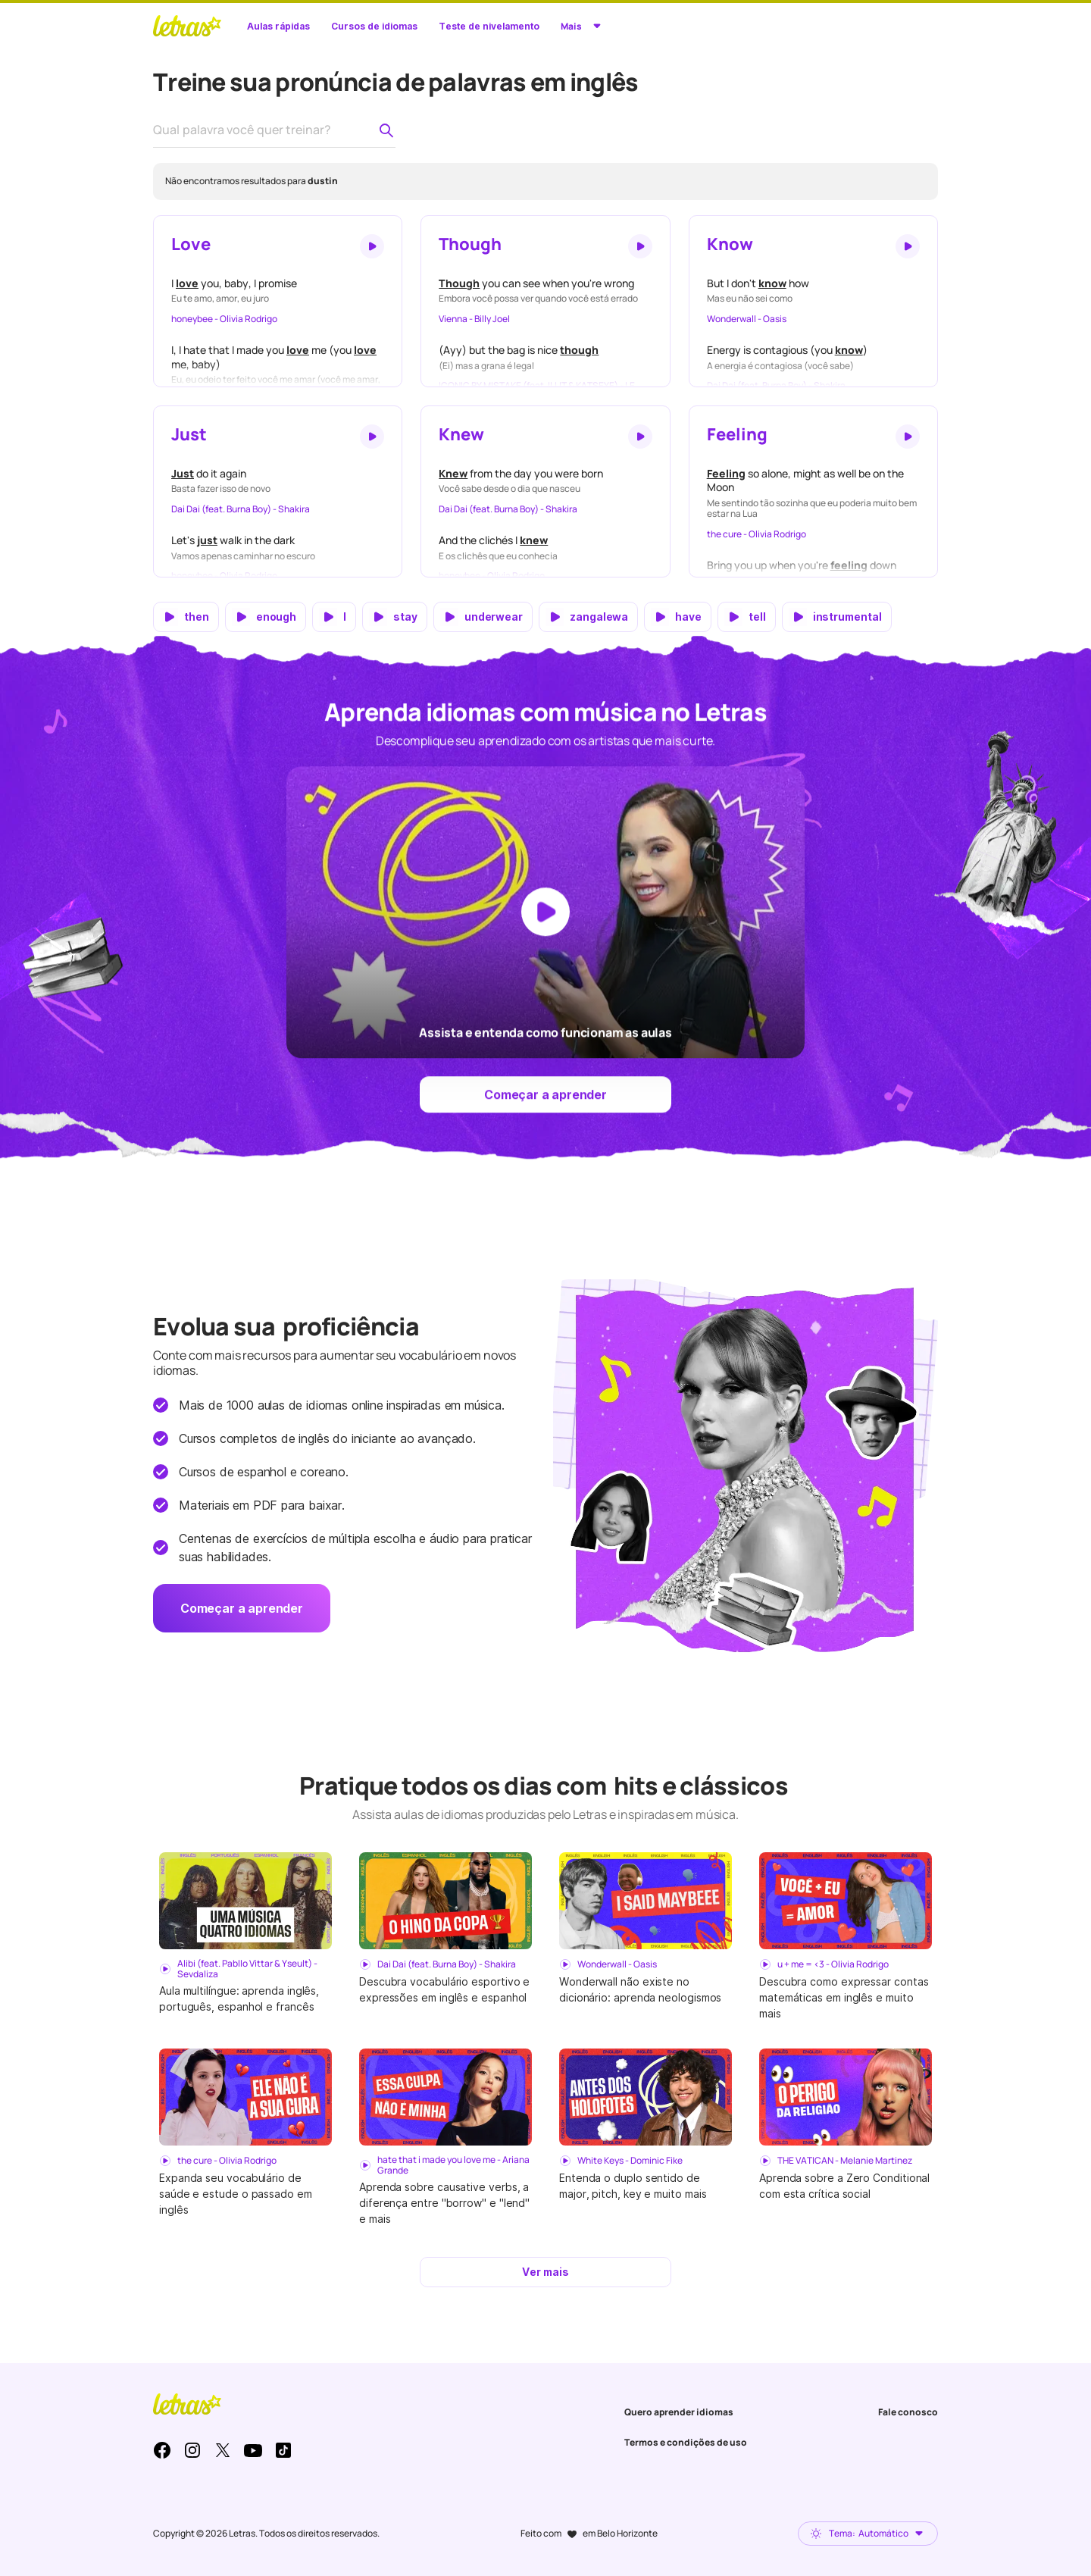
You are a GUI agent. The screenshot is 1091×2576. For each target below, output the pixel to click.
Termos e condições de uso (685, 2442)
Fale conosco (908, 2411)
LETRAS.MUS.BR (187, 25)
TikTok (283, 2450)
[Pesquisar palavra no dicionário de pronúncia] (386, 130)
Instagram (192, 2450)
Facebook (162, 2450)
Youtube (253, 2450)
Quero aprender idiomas (678, 2411)
